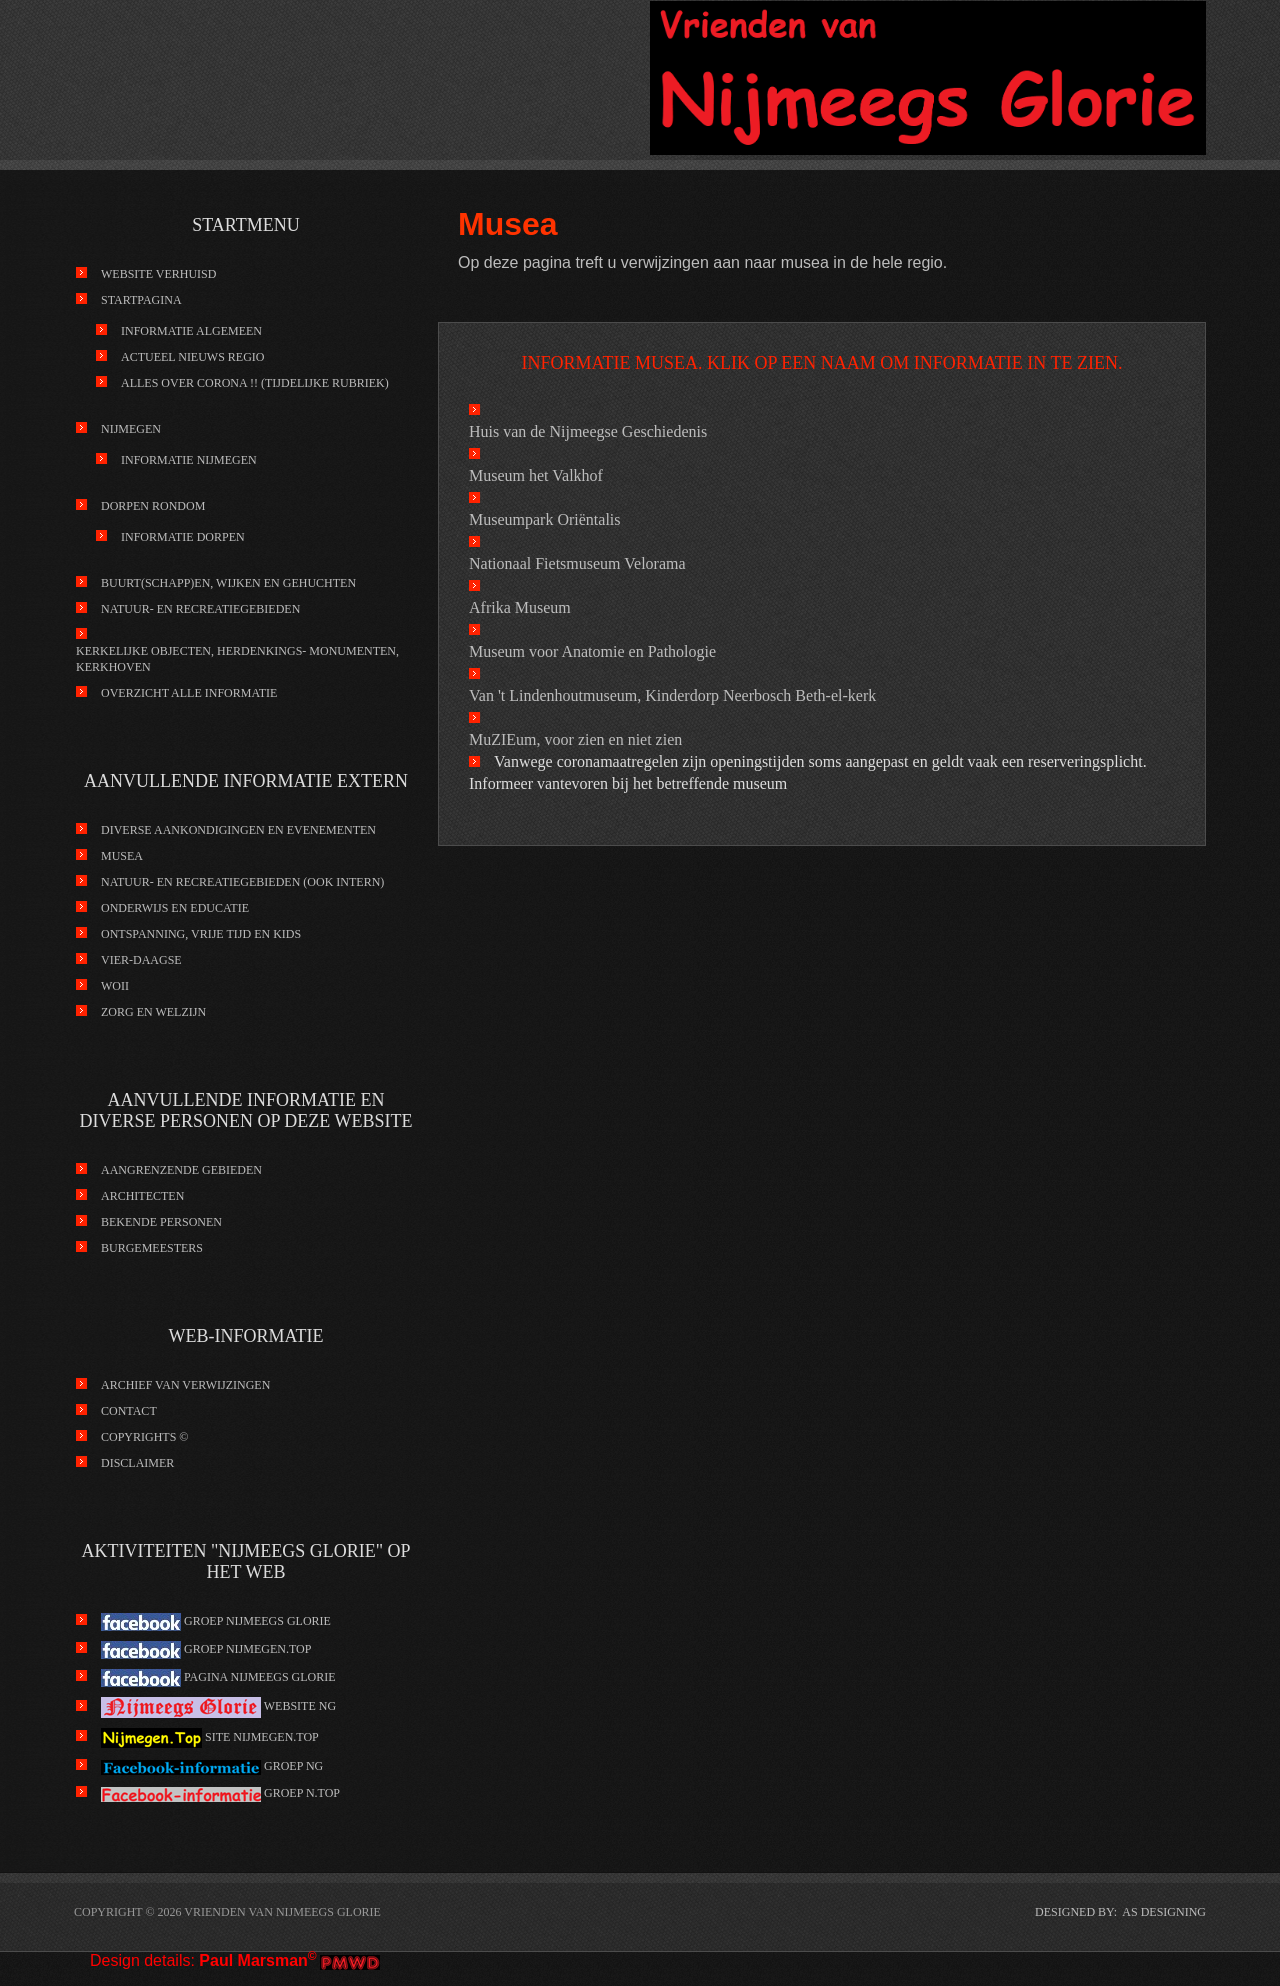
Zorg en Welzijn (153, 1012)
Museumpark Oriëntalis (545, 519)
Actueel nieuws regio (193, 357)
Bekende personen (161, 1222)
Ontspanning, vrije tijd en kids (201, 934)
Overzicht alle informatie (189, 693)
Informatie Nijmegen (189, 460)
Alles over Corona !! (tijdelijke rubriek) (255, 383)
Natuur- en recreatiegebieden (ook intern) (242, 882)
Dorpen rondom (153, 506)
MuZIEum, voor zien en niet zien (575, 739)
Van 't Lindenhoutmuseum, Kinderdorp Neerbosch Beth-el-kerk (672, 695)
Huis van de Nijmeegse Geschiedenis (588, 431)
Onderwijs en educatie (175, 908)
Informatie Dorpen (183, 537)
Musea (122, 856)
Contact (129, 1411)
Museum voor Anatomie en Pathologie (592, 651)
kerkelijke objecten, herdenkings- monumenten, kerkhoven (237, 659)
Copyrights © (144, 1437)
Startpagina (141, 300)
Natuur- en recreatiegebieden (200, 609)
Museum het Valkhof (536, 475)
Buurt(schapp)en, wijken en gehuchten (228, 583)
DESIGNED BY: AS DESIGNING (1120, 1912)
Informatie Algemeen (191, 331)
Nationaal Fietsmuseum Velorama (577, 563)
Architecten (142, 1196)
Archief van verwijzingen (185, 1385)
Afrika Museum (520, 607)
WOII (115, 986)
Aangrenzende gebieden (181, 1170)
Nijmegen (131, 429)
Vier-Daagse (141, 960)
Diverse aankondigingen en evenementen (238, 830)
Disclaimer (137, 1463)
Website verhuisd (158, 274)
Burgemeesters (152, 1248)
